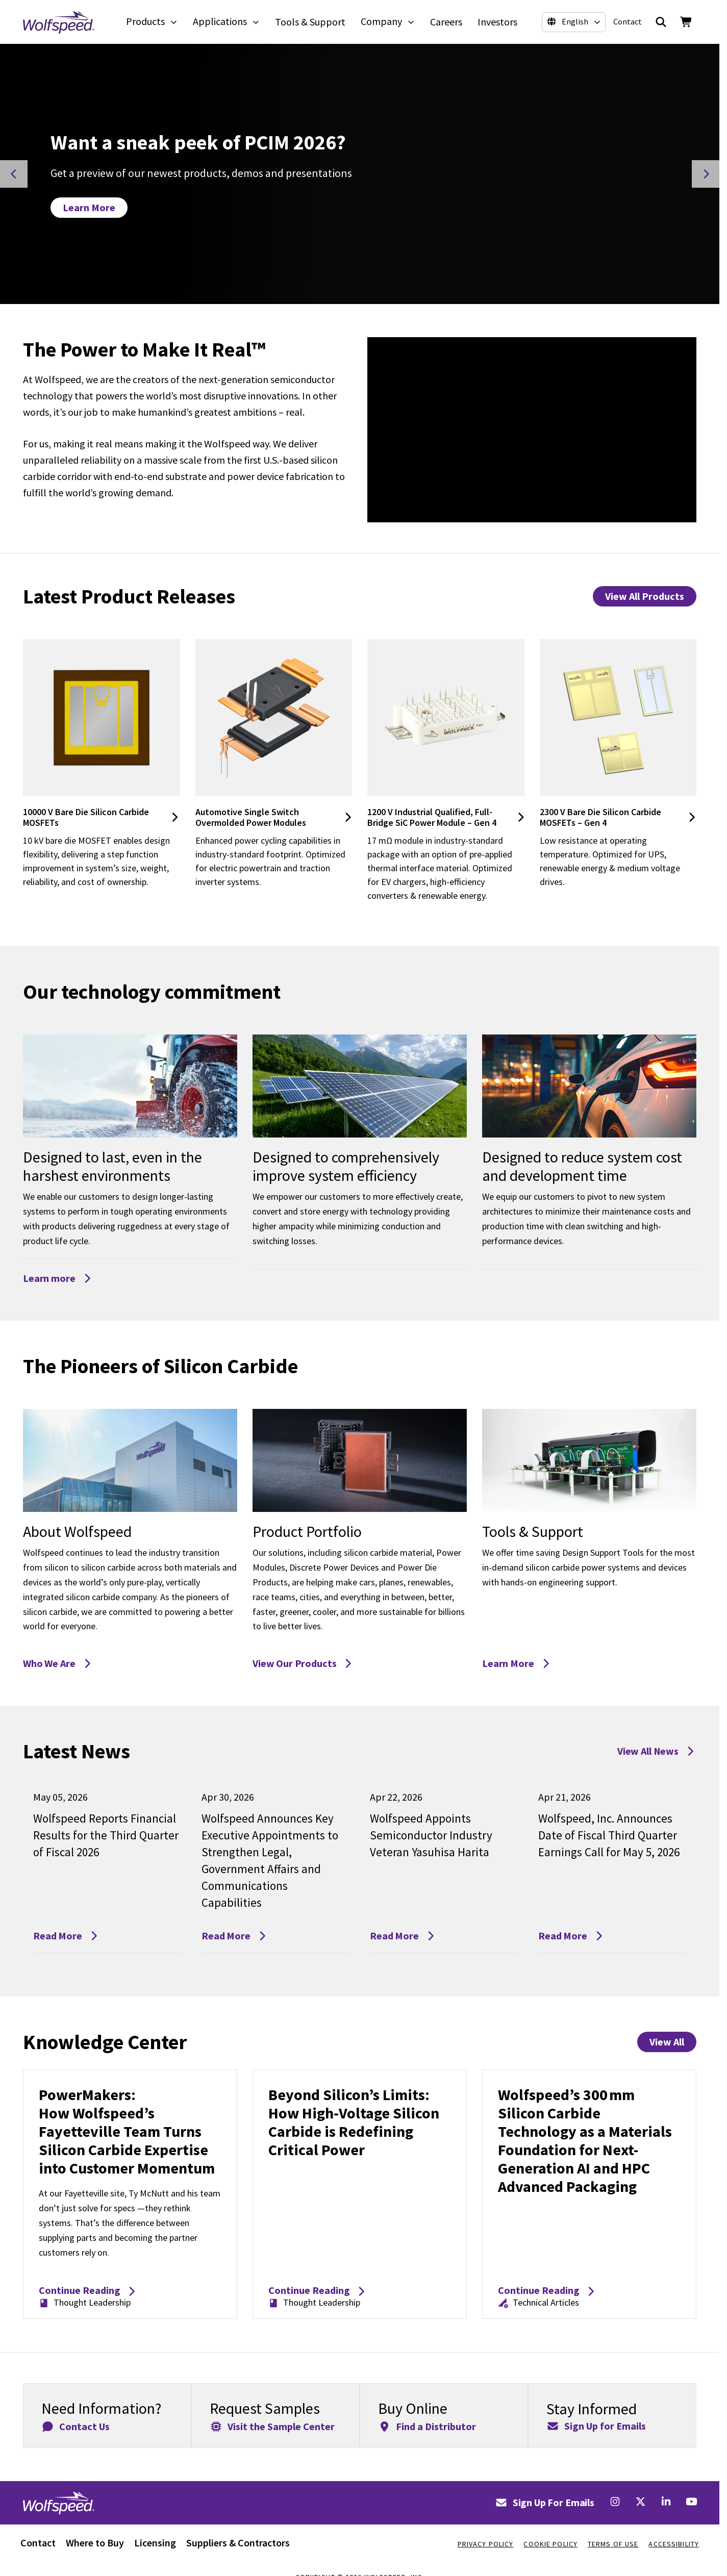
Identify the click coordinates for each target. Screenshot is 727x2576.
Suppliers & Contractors (238, 2542)
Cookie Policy (550, 2543)
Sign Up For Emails (544, 2502)
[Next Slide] (705, 174)
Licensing (155, 2542)
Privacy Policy (486, 2543)
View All (666, 2041)
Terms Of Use (613, 2543)
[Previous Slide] (14, 174)
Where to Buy (95, 2542)
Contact (627, 21)
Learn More (89, 207)
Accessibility (673, 2543)
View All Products (644, 596)
